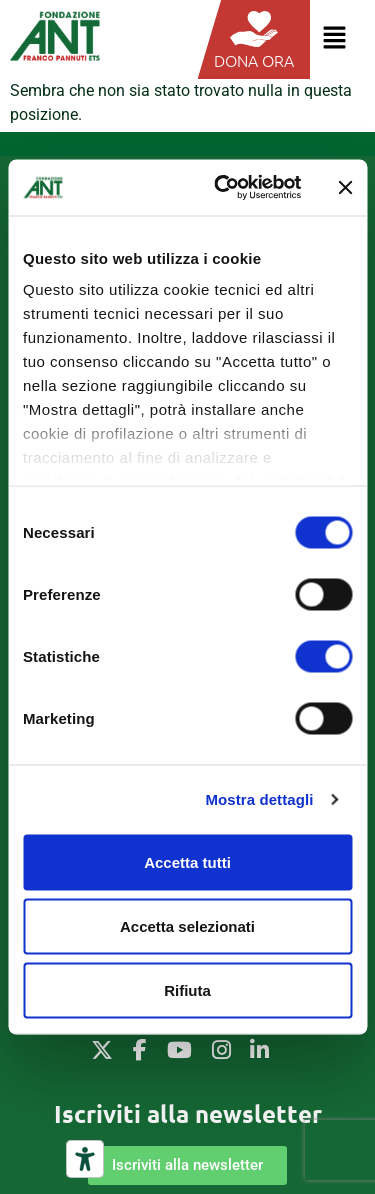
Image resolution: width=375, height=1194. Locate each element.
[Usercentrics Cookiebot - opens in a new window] (223, 188)
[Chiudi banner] (345, 187)
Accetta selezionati (187, 925)
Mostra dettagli (259, 799)
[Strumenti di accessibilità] (85, 1159)
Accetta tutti (187, 861)
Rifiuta (187, 989)
